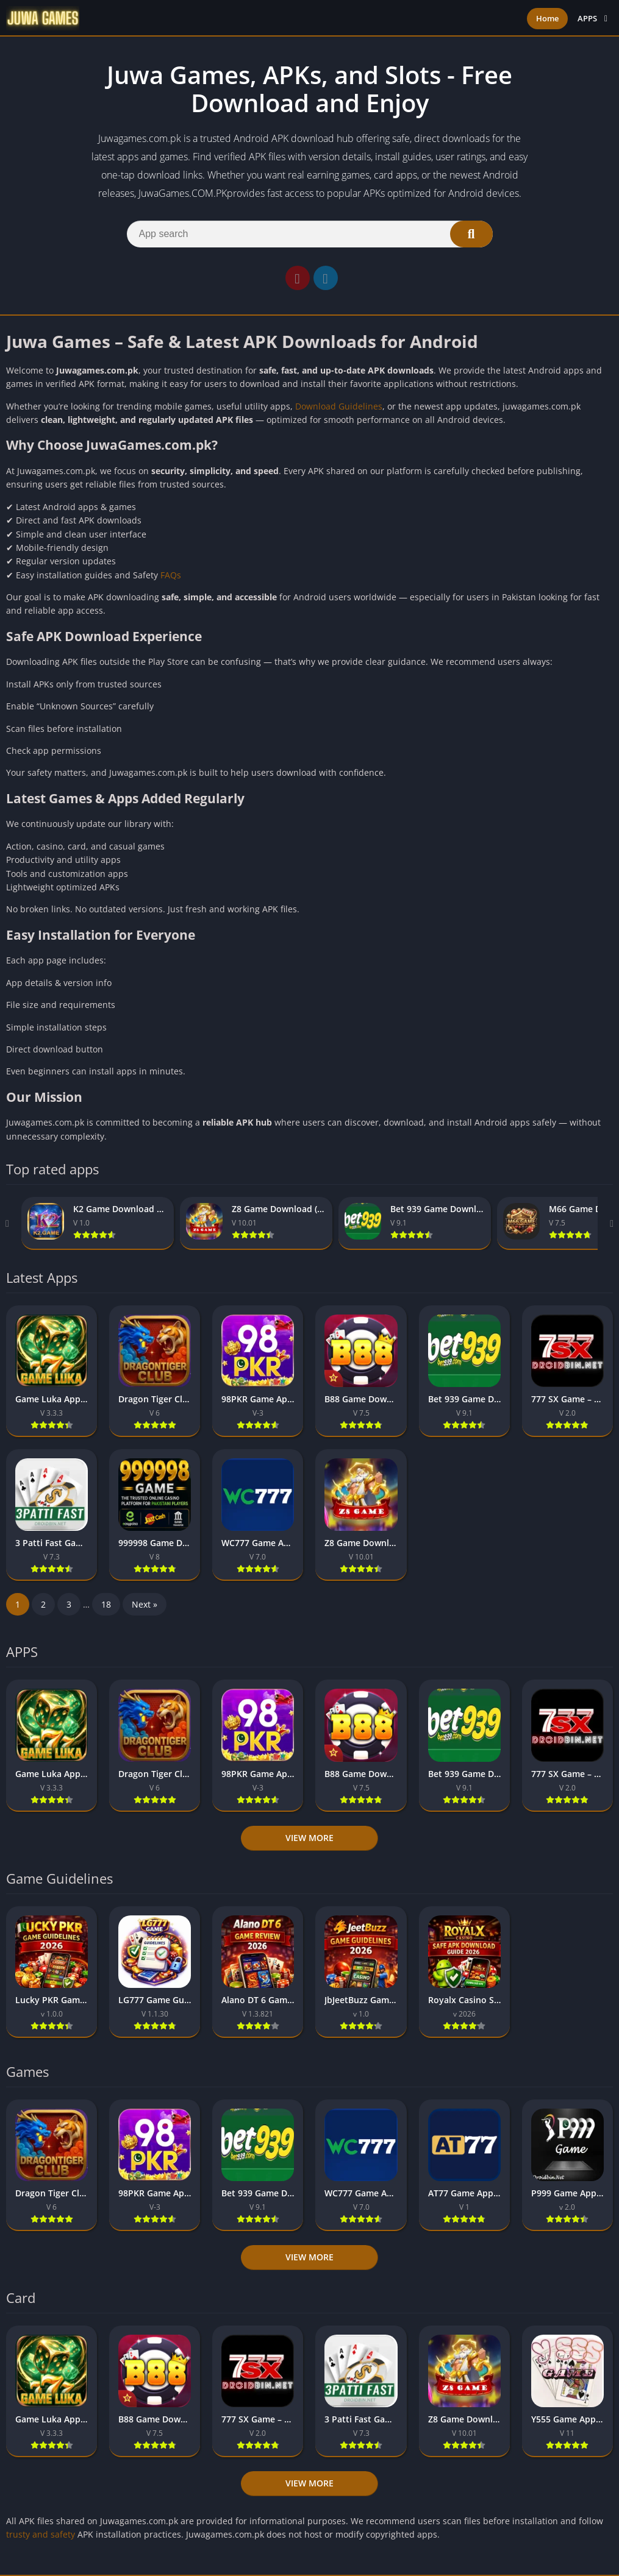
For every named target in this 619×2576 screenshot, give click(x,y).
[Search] (310, 234)
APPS (587, 18)
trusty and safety (40, 2534)
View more (309, 1837)
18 (106, 1604)
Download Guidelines (338, 406)
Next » (144, 1604)
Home (547, 18)
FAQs (170, 575)
